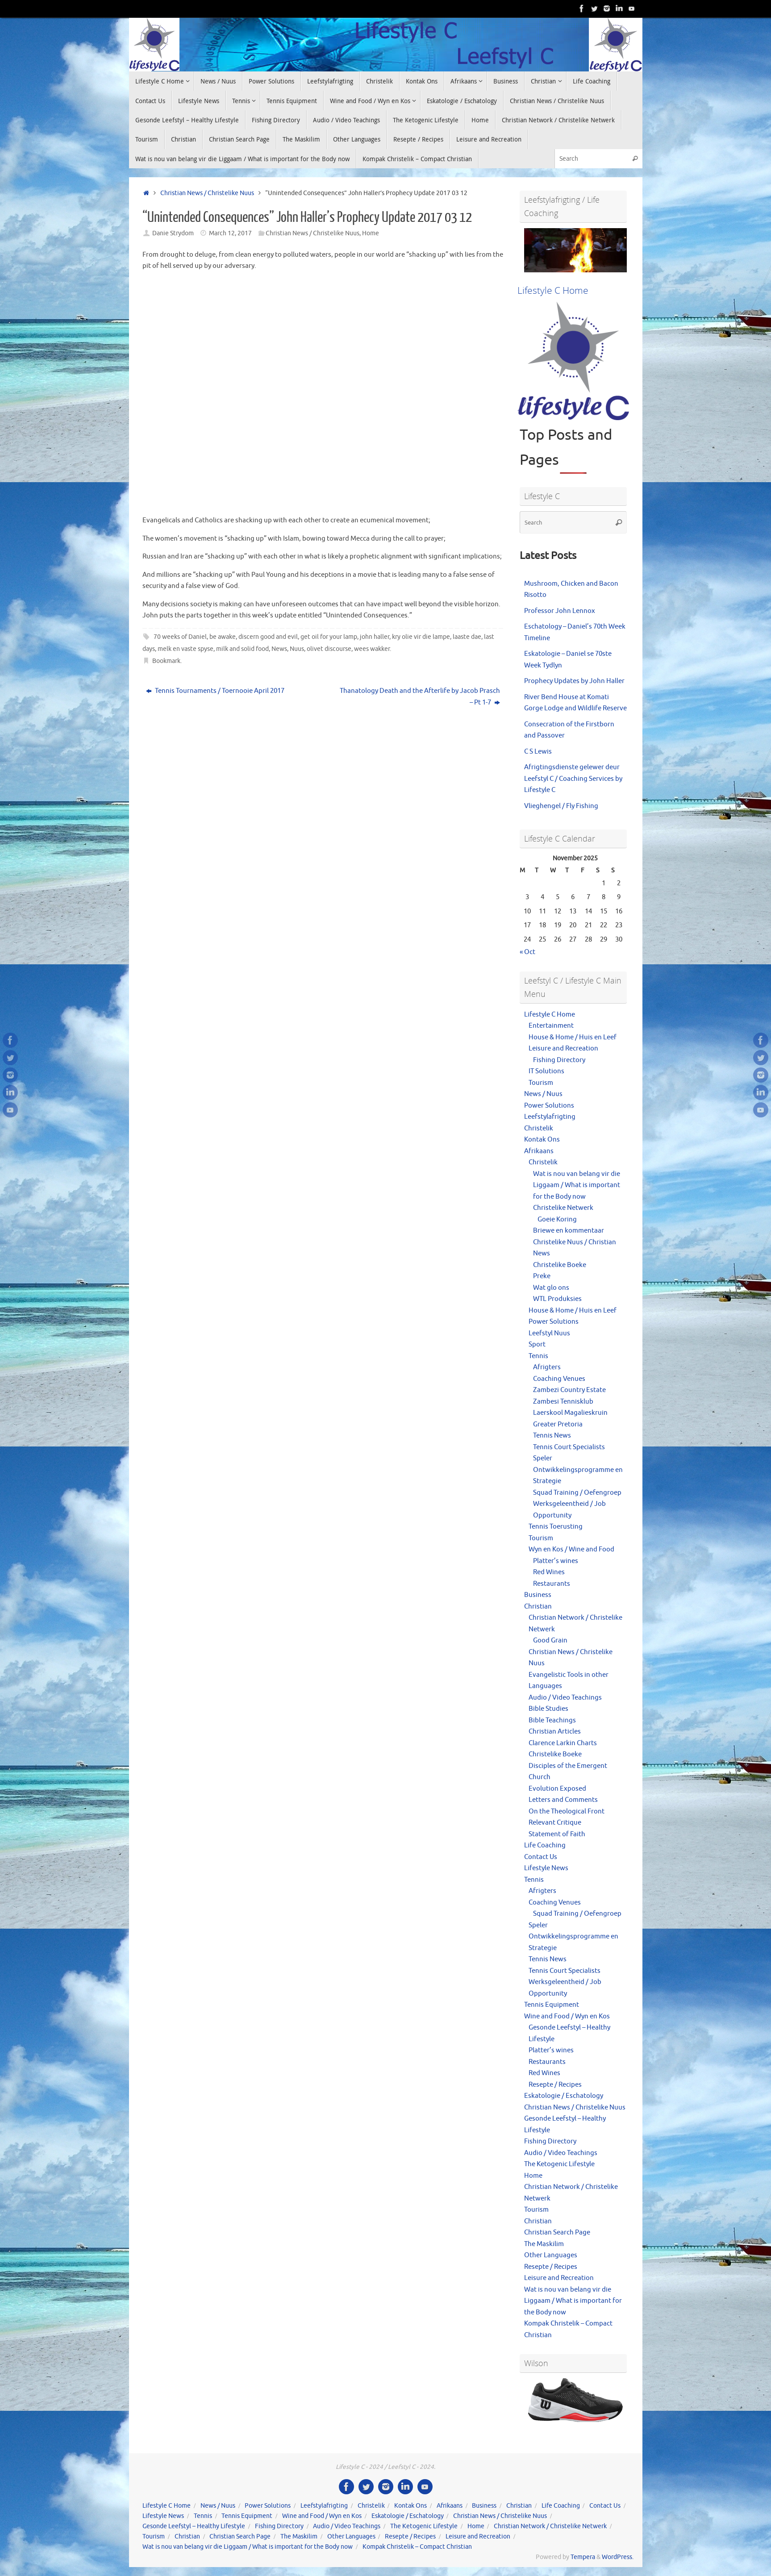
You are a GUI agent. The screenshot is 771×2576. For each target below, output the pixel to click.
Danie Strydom (173, 233)
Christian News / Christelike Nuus (207, 193)
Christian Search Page (557, 2232)
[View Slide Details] (575, 250)
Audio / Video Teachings (565, 1697)
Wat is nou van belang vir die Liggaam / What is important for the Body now (576, 1185)
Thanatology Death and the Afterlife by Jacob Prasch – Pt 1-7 (420, 697)
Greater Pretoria (558, 1424)
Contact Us (540, 1857)
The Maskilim (544, 2244)
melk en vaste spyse (185, 649)
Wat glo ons (551, 1288)
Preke (541, 1276)
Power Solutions (549, 1105)
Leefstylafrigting (549, 1117)
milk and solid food (242, 649)
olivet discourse (329, 649)
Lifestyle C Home (549, 1014)
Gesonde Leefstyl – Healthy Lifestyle (193, 2526)
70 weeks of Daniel (180, 637)
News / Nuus (543, 1094)
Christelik (538, 1128)
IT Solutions (546, 1071)
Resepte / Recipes (555, 2084)
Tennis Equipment (551, 2005)
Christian (538, 1606)
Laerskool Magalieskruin (570, 1413)
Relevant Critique (555, 1822)
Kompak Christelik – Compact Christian (417, 2547)
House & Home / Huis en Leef (573, 1037)
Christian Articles (555, 1731)
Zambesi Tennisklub (563, 1401)
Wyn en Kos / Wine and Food (571, 1549)
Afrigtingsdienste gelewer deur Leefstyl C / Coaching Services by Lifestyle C (573, 778)
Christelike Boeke (559, 1265)
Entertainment (551, 1025)
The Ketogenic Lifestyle (559, 2164)
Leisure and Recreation (563, 1048)
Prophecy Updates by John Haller (574, 681)
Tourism (541, 1083)
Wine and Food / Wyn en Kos (567, 2016)
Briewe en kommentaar (568, 1230)
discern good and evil (268, 637)
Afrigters (547, 1367)
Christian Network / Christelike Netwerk (550, 2526)
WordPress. (617, 2557)
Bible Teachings (552, 1720)
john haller (374, 637)
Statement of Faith (557, 1834)
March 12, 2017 (230, 233)
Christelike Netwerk (563, 1208)
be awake (222, 637)
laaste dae (467, 637)
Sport (537, 1344)
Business (537, 1595)
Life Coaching (545, 1845)
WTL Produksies (557, 1299)
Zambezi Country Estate (569, 1390)
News (279, 649)
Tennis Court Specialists (569, 1447)
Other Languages (550, 2255)
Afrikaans (539, 1151)
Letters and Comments (563, 1800)
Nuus (297, 649)
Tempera (583, 2557)
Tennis (538, 1356)
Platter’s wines (555, 1561)
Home (370, 233)
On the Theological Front (566, 1811)
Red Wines (549, 1572)
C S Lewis (538, 751)
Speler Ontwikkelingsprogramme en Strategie (578, 1469)
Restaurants (551, 1584)
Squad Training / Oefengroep (577, 1492)
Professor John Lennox (559, 611)
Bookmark (166, 661)
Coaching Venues (559, 1379)
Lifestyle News (546, 1868)
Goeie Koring (557, 1219)
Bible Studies (548, 1709)
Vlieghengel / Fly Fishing (561, 806)
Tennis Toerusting (556, 1526)
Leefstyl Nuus (549, 1333)
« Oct (527, 952)
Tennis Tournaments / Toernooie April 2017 (215, 691)
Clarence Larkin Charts (563, 1743)
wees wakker (372, 649)
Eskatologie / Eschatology (563, 2096)
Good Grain (550, 1640)
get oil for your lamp (328, 637)
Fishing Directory (559, 1060)
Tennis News (552, 1435)
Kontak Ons (542, 1139)
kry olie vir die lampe (421, 637)
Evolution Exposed (557, 1788)
